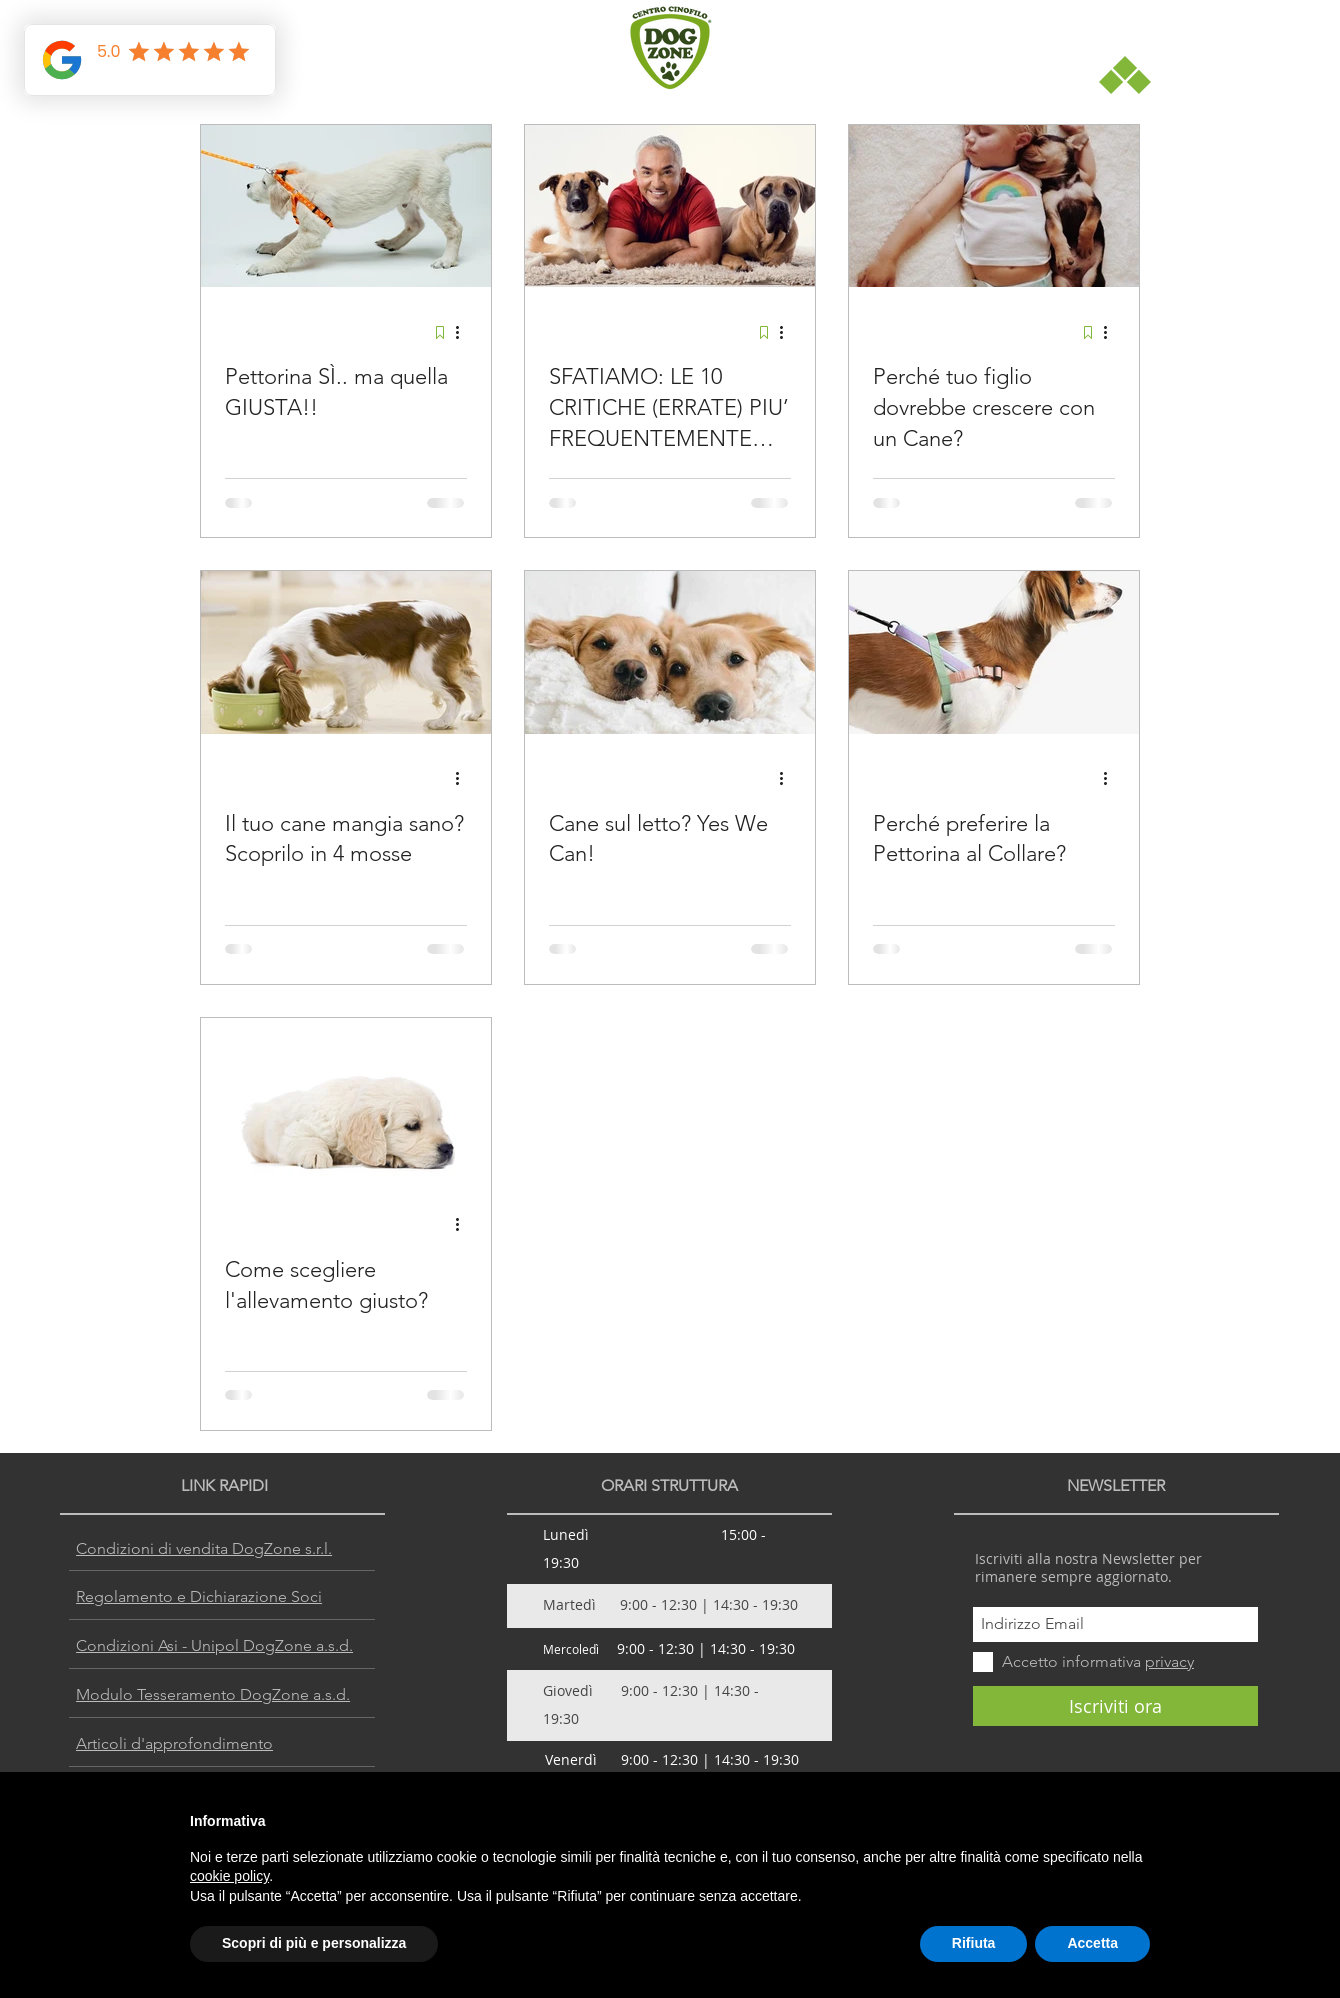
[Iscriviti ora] (1115, 1706)
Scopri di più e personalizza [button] (314, 1943)
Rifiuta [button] (974, 1943)
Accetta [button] (1092, 1943)
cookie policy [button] (229, 1876)
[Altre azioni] (464, 332)
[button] (1125, 75)
